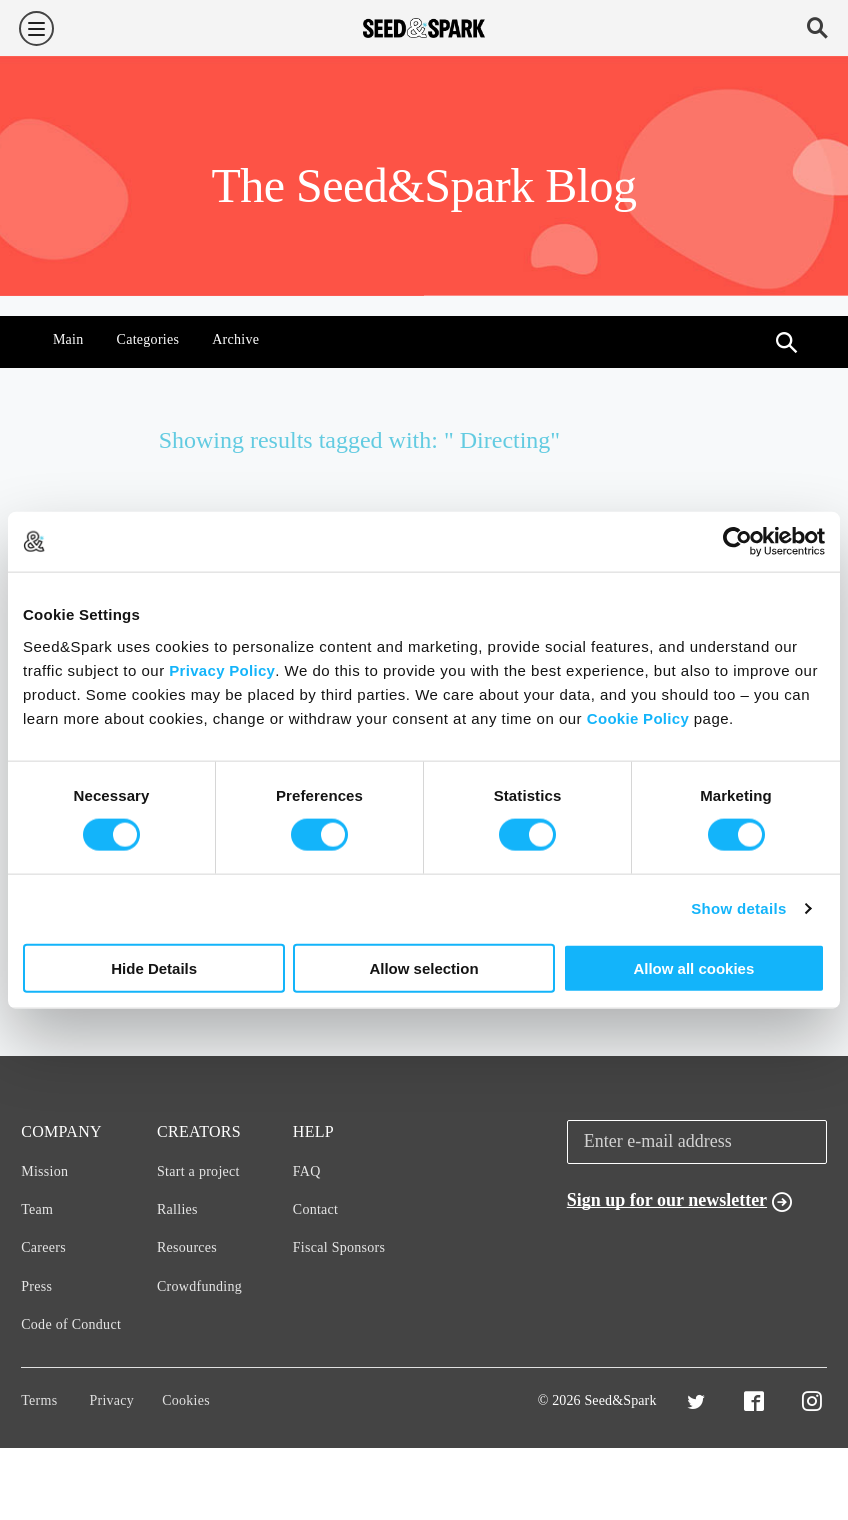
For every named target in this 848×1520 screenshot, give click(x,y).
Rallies (177, 1209)
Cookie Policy (638, 717)
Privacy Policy (222, 669)
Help (313, 1131)
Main (68, 339)
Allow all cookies (693, 967)
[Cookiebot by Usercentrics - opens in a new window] (737, 542)
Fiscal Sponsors (339, 1247)
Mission (44, 1171)
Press (36, 1286)
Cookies (186, 1400)
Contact (316, 1209)
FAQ (307, 1171)
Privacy (111, 1400)
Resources (187, 1247)
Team (37, 1209)
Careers (43, 1247)
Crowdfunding (199, 1286)
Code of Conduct (71, 1324)
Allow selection (423, 967)
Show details (738, 908)
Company (61, 1131)
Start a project (198, 1171)
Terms (39, 1400)
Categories (148, 339)
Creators (199, 1131)
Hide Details (154, 967)
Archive (235, 339)
